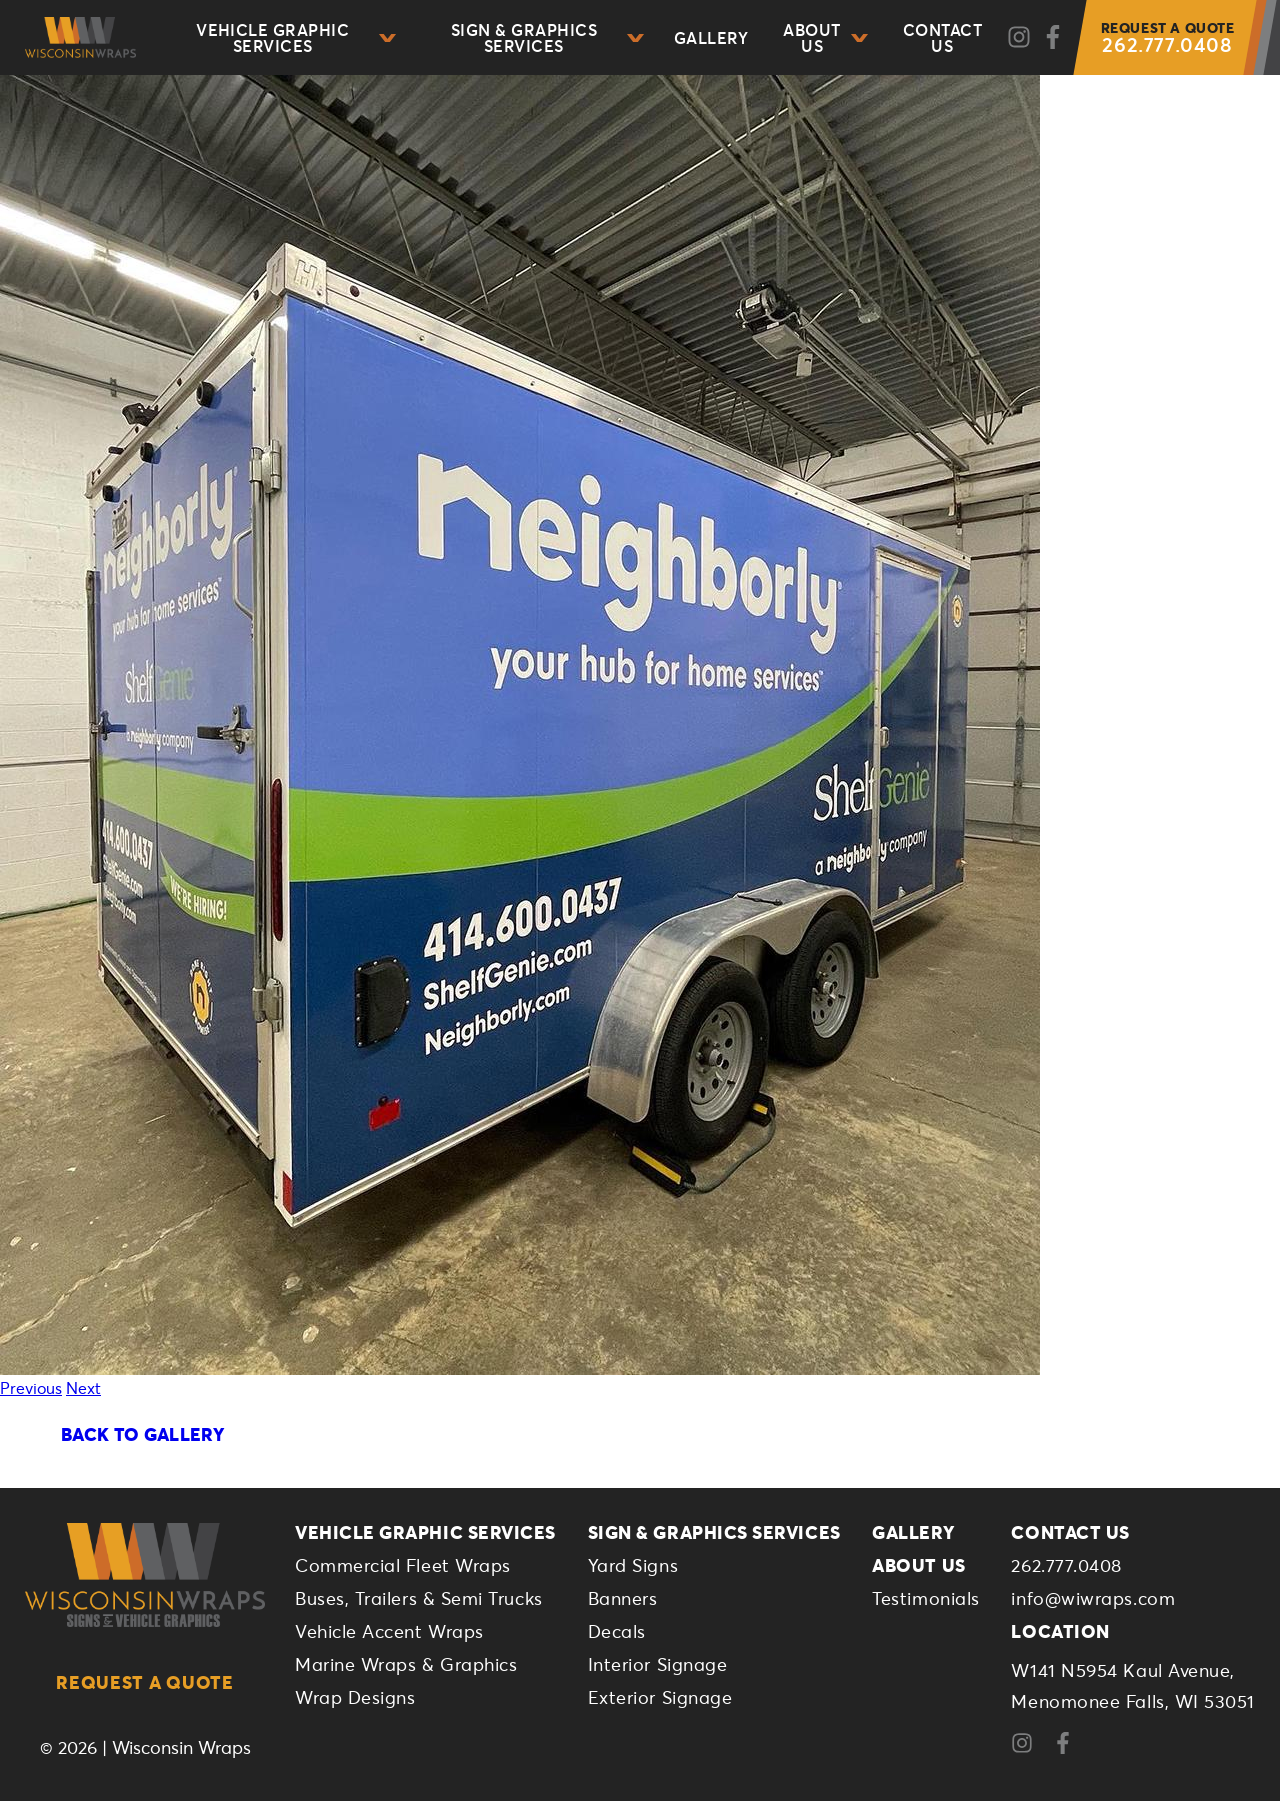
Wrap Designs (355, 1697)
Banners (623, 1598)
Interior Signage (658, 1664)
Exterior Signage (660, 1697)
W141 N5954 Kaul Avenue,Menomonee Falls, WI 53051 (1133, 1685)
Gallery (711, 37)
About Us (825, 37)
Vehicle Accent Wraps (389, 1631)
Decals (617, 1631)
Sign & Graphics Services (547, 37)
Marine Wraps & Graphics (406, 1664)
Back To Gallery (142, 1434)
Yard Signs (633, 1565)
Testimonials (925, 1598)
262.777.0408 (1168, 38)
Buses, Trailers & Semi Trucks (419, 1598)
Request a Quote (145, 1682)
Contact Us (942, 37)
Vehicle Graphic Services (296, 37)
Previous (31, 1387)
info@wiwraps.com (1093, 1598)
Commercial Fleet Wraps (403, 1565)
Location (1060, 1631)
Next (83, 1387)
